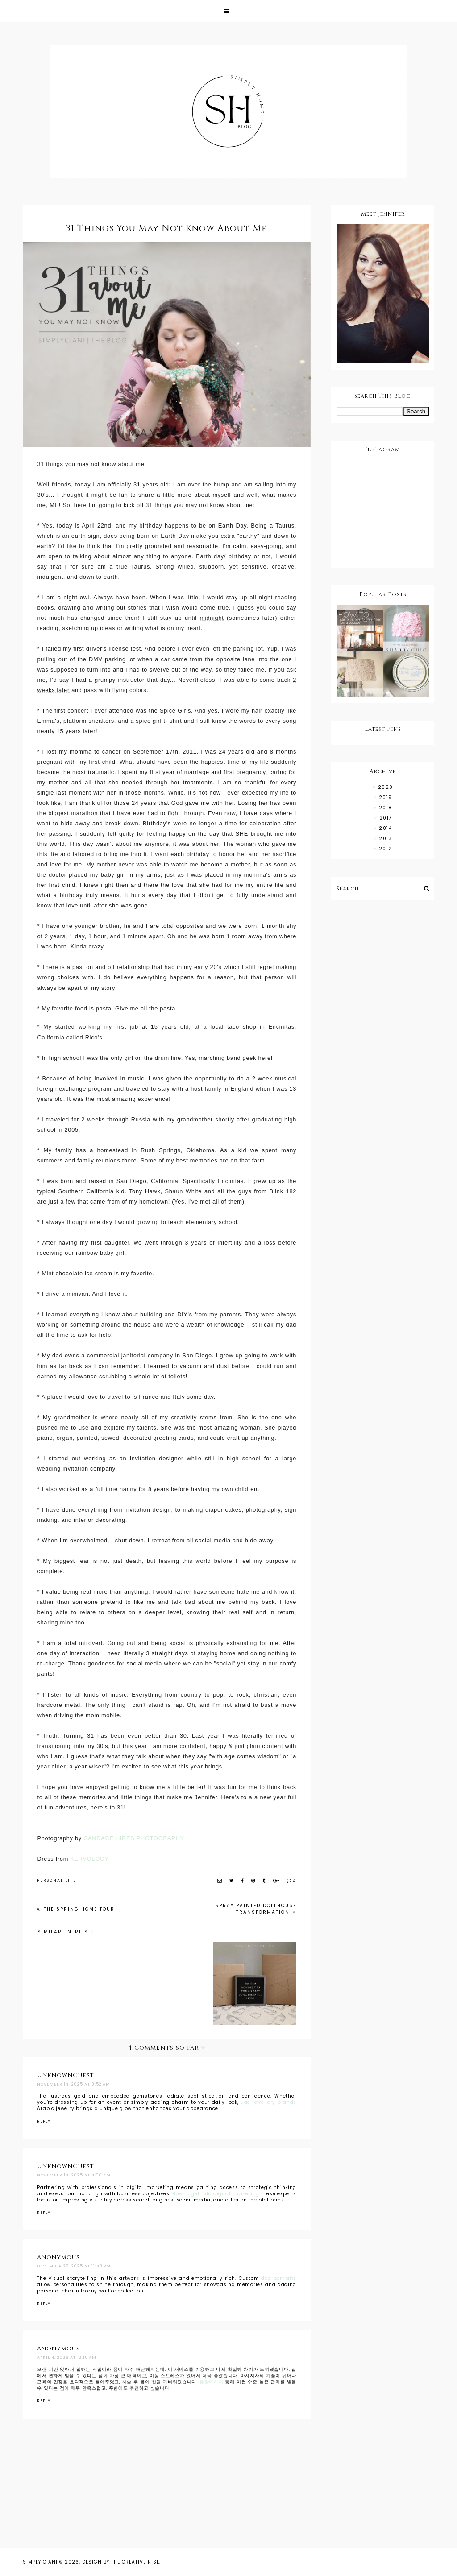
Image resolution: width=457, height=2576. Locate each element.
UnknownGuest (65, 2075)
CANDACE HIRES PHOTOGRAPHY (133, 1838)
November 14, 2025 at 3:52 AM (73, 2084)
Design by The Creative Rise (120, 2562)
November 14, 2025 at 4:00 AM (74, 2175)
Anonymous (58, 2257)
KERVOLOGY (89, 1858)
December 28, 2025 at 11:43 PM (74, 2266)
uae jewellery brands (268, 2102)
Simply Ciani (40, 2562)
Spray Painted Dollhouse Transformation (255, 1909)
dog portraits (278, 2278)
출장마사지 (211, 2381)
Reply (43, 2121)
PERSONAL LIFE (56, 1880)
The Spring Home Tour (78, 1909)
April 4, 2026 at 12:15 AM (66, 2357)
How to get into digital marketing (215, 2193)
